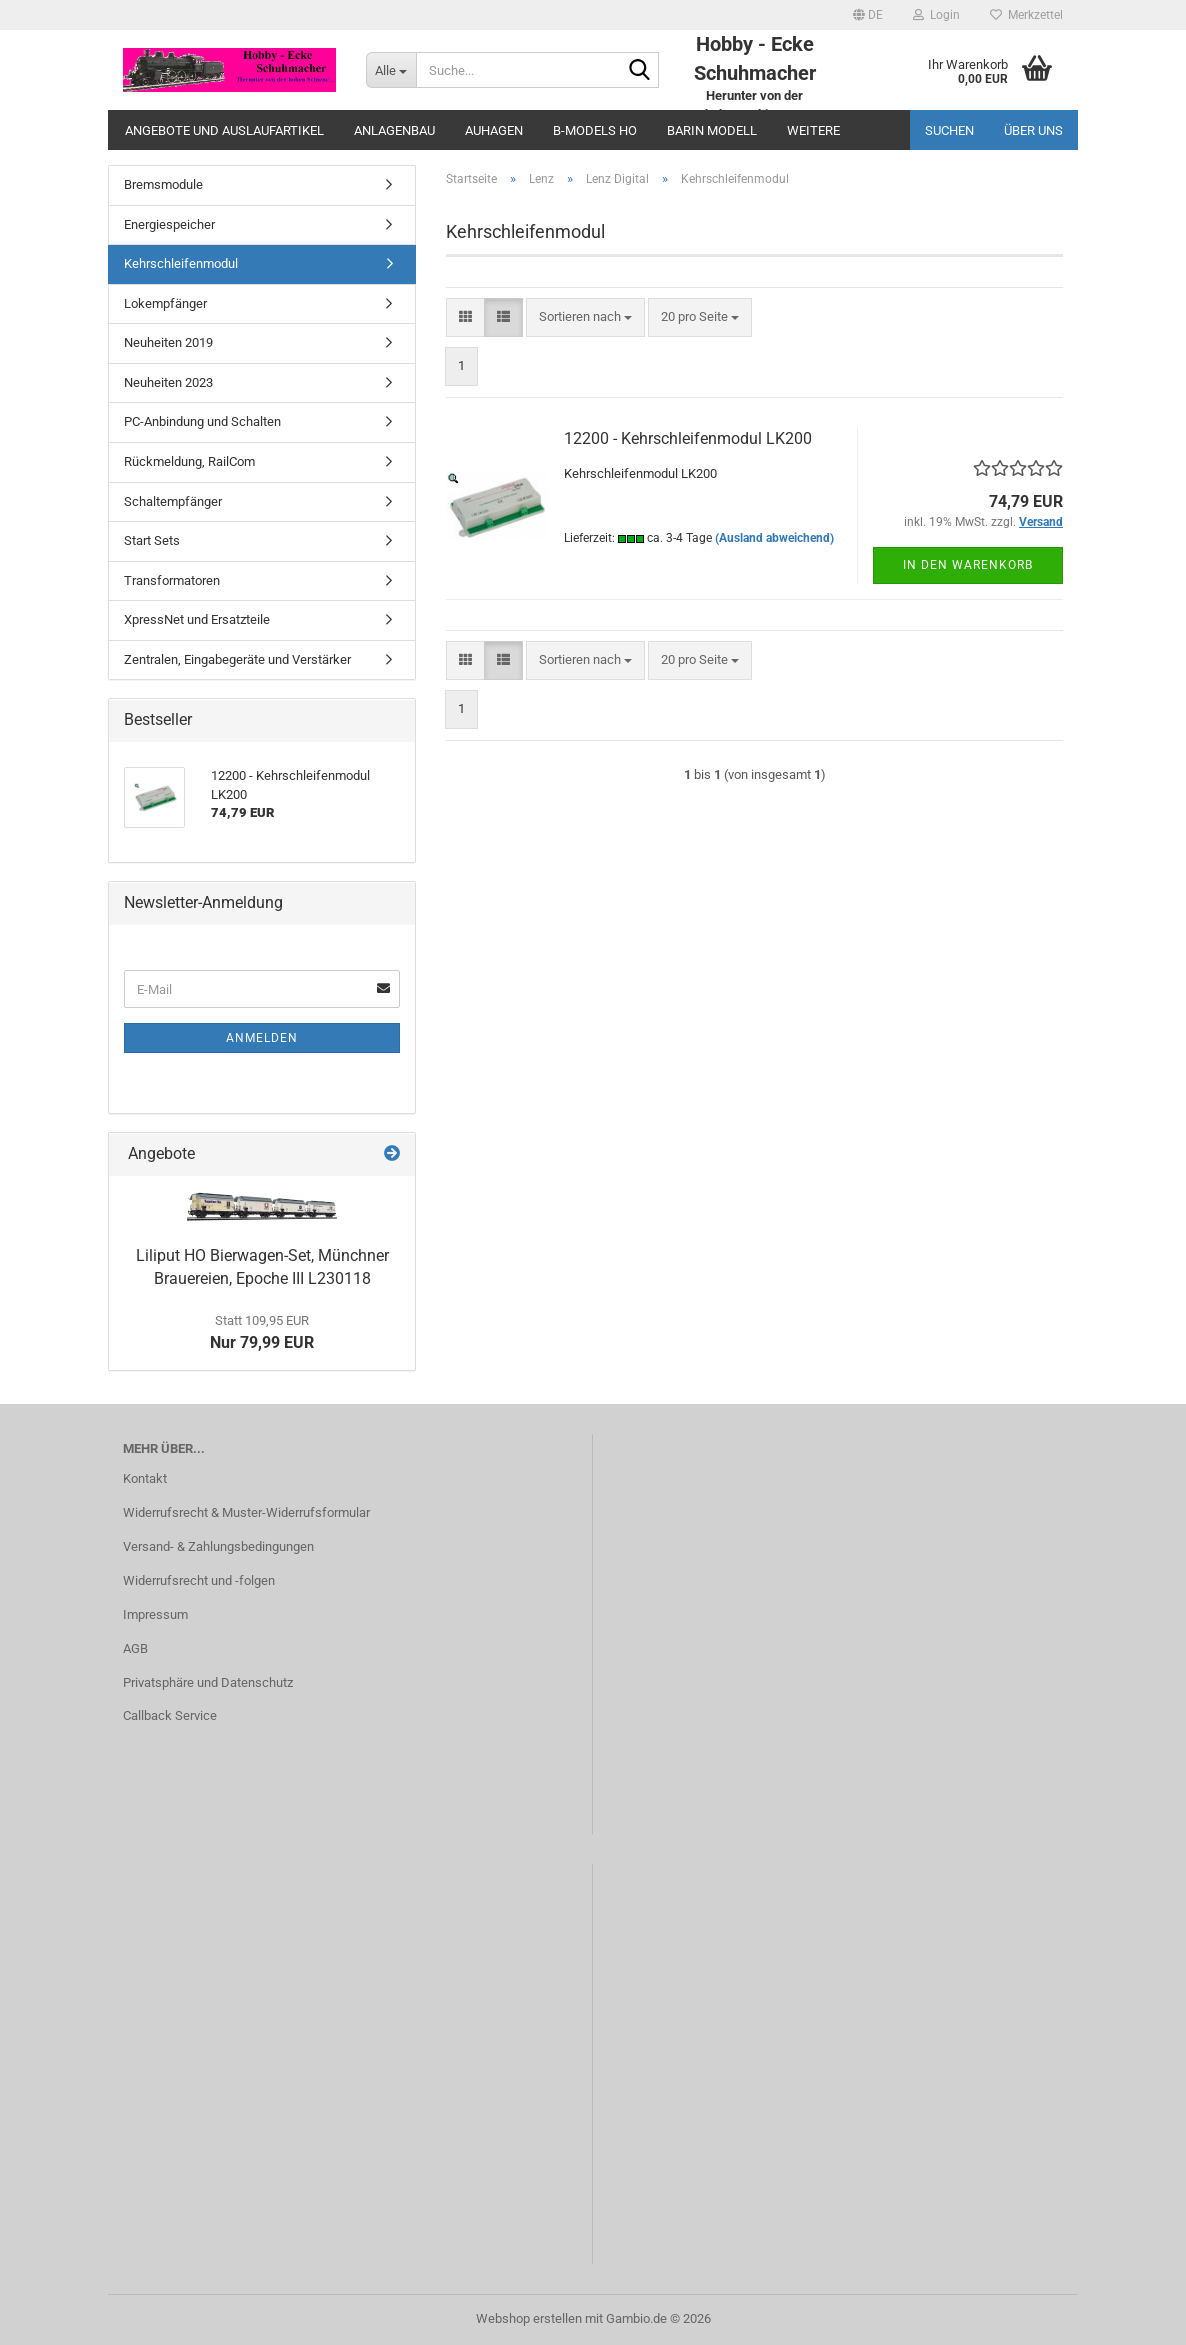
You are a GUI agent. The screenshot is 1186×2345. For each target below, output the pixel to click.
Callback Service (170, 1715)
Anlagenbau (394, 130)
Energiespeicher (169, 224)
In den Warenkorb (968, 565)
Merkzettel (1026, 15)
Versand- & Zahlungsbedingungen (218, 1546)
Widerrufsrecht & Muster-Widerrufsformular (246, 1512)
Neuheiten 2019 (168, 342)
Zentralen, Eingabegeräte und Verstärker (237, 659)
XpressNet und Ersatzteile (197, 619)
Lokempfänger (165, 303)
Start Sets (152, 540)
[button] (868, 15)
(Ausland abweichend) (774, 538)
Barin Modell (712, 130)
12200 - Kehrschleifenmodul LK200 (688, 438)
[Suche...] (391, 70)
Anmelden (262, 1038)
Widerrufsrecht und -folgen (199, 1580)
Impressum (155, 1614)
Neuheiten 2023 (168, 382)
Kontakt (145, 1478)
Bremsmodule (163, 184)
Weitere (813, 130)
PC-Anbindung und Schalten (202, 421)
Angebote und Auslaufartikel (224, 130)
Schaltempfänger (173, 501)
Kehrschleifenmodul (181, 263)
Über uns (1033, 130)
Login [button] (936, 15)
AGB (135, 1648)
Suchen (949, 130)
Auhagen (494, 130)
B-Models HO (595, 130)
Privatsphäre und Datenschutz (208, 1682)
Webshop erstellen (529, 2318)
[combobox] (585, 317)
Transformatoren (172, 580)
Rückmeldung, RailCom (189, 461)
